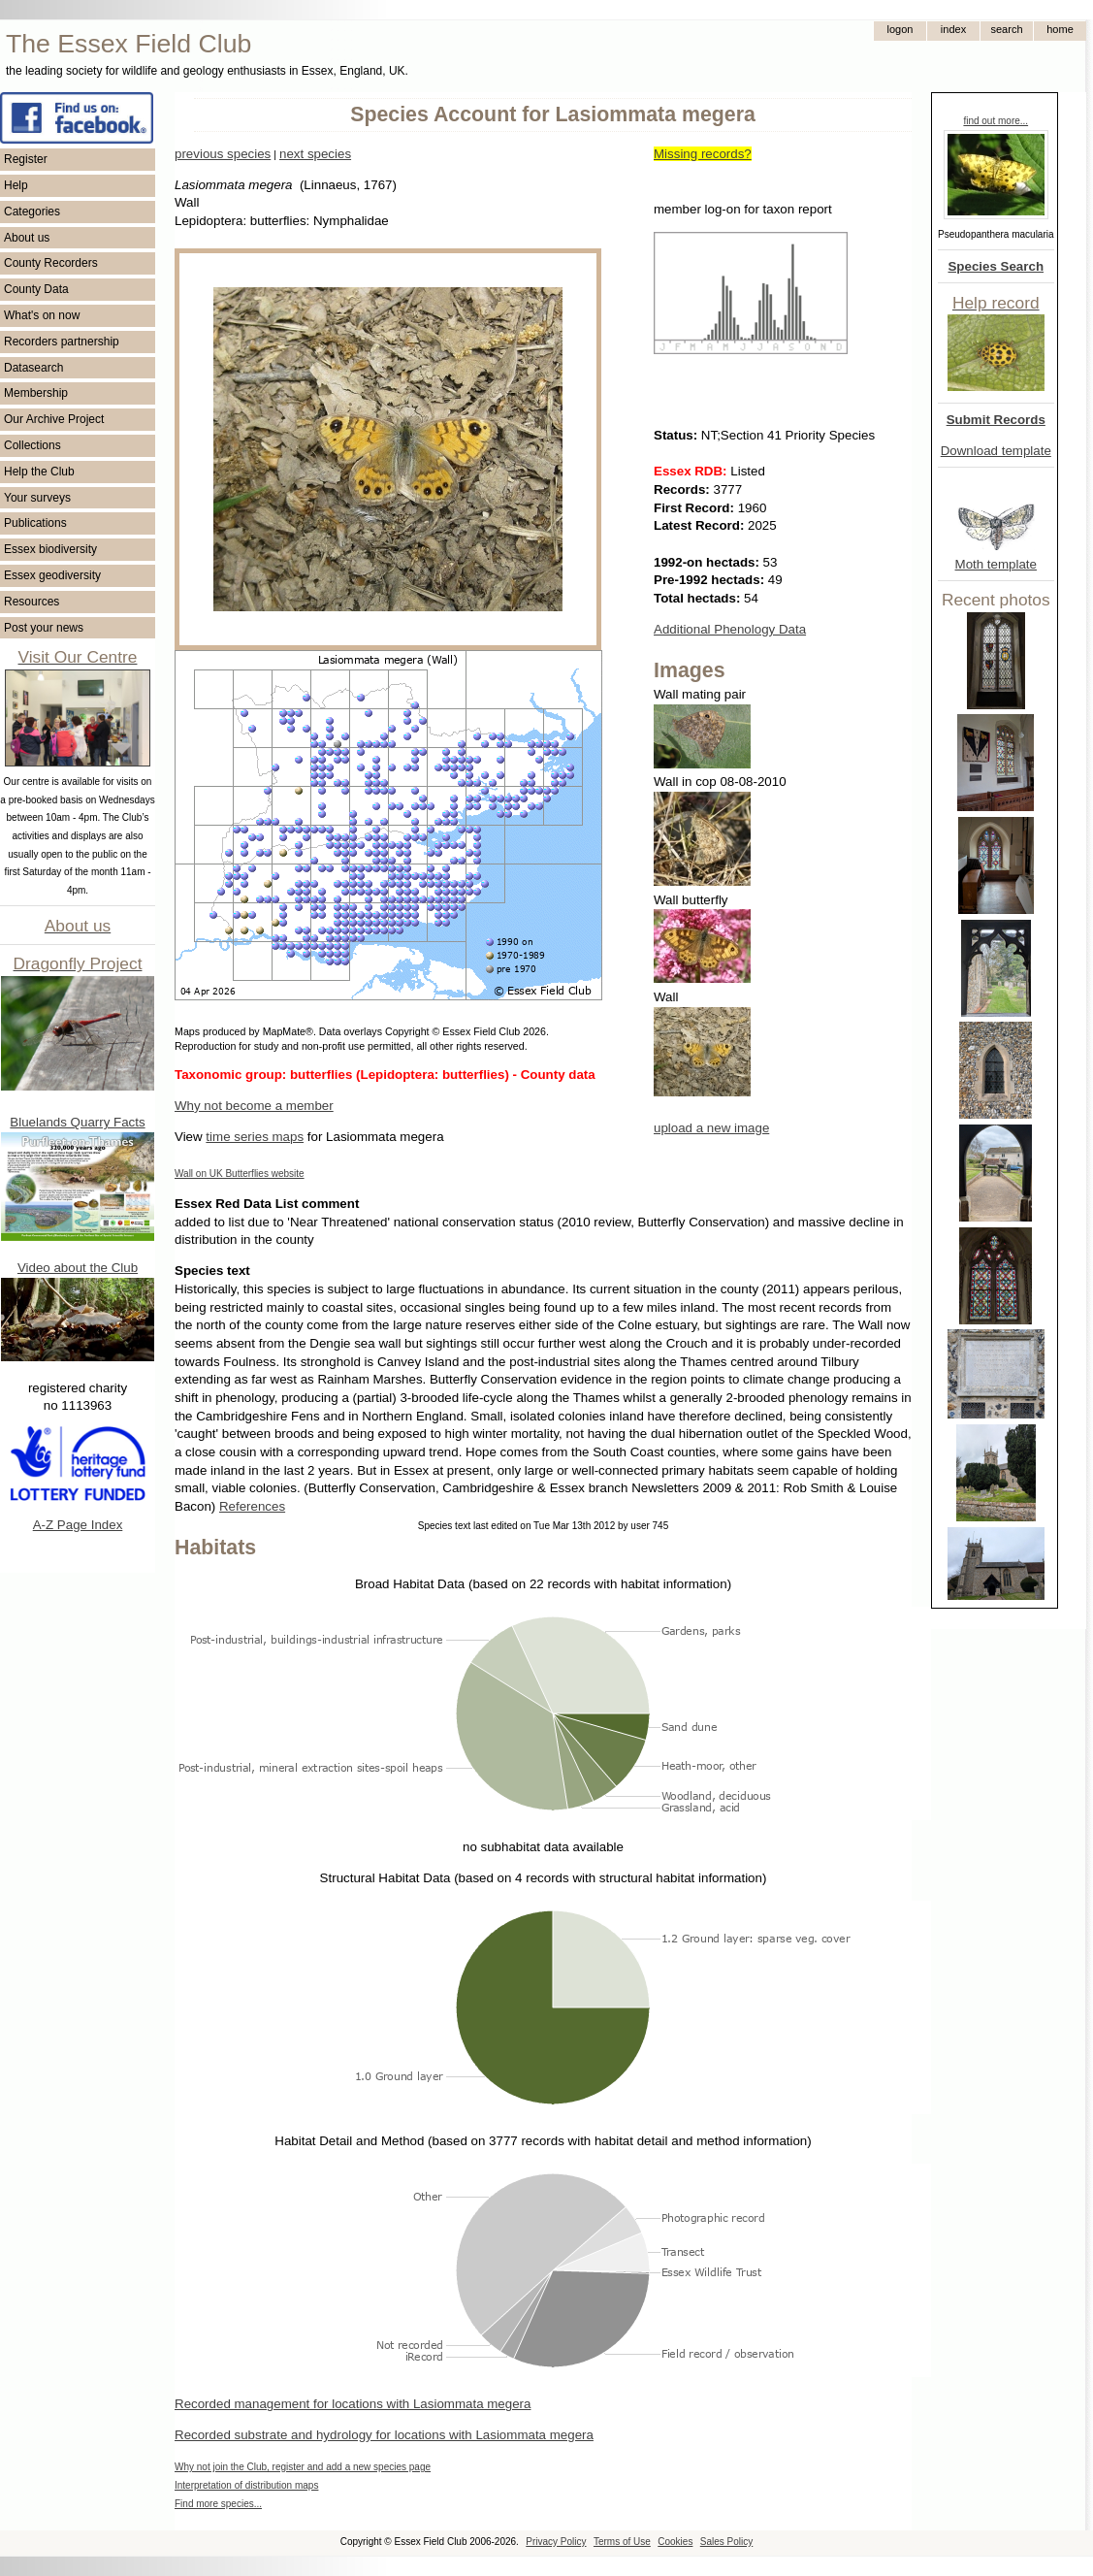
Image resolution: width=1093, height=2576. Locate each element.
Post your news (43, 628)
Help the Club (39, 471)
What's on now (42, 315)
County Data (36, 289)
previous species (223, 154)
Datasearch (33, 368)
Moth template (996, 564)
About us (26, 238)
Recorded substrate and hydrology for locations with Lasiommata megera (384, 2435)
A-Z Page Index (78, 1524)
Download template (996, 450)
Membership (36, 393)
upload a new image (711, 1128)
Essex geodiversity (52, 575)
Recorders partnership (61, 341)
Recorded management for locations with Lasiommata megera (352, 2404)
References (252, 1506)
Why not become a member (254, 1105)
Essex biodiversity (50, 549)
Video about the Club (77, 1267)
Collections (32, 445)
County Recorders (51, 263)
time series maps (255, 1136)
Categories (32, 211)
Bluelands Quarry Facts (77, 1122)
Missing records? (703, 154)
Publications (35, 523)
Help (16, 185)
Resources (31, 601)
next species (315, 154)
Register (26, 159)
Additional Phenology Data (730, 629)
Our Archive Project (54, 419)
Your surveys (37, 498)
